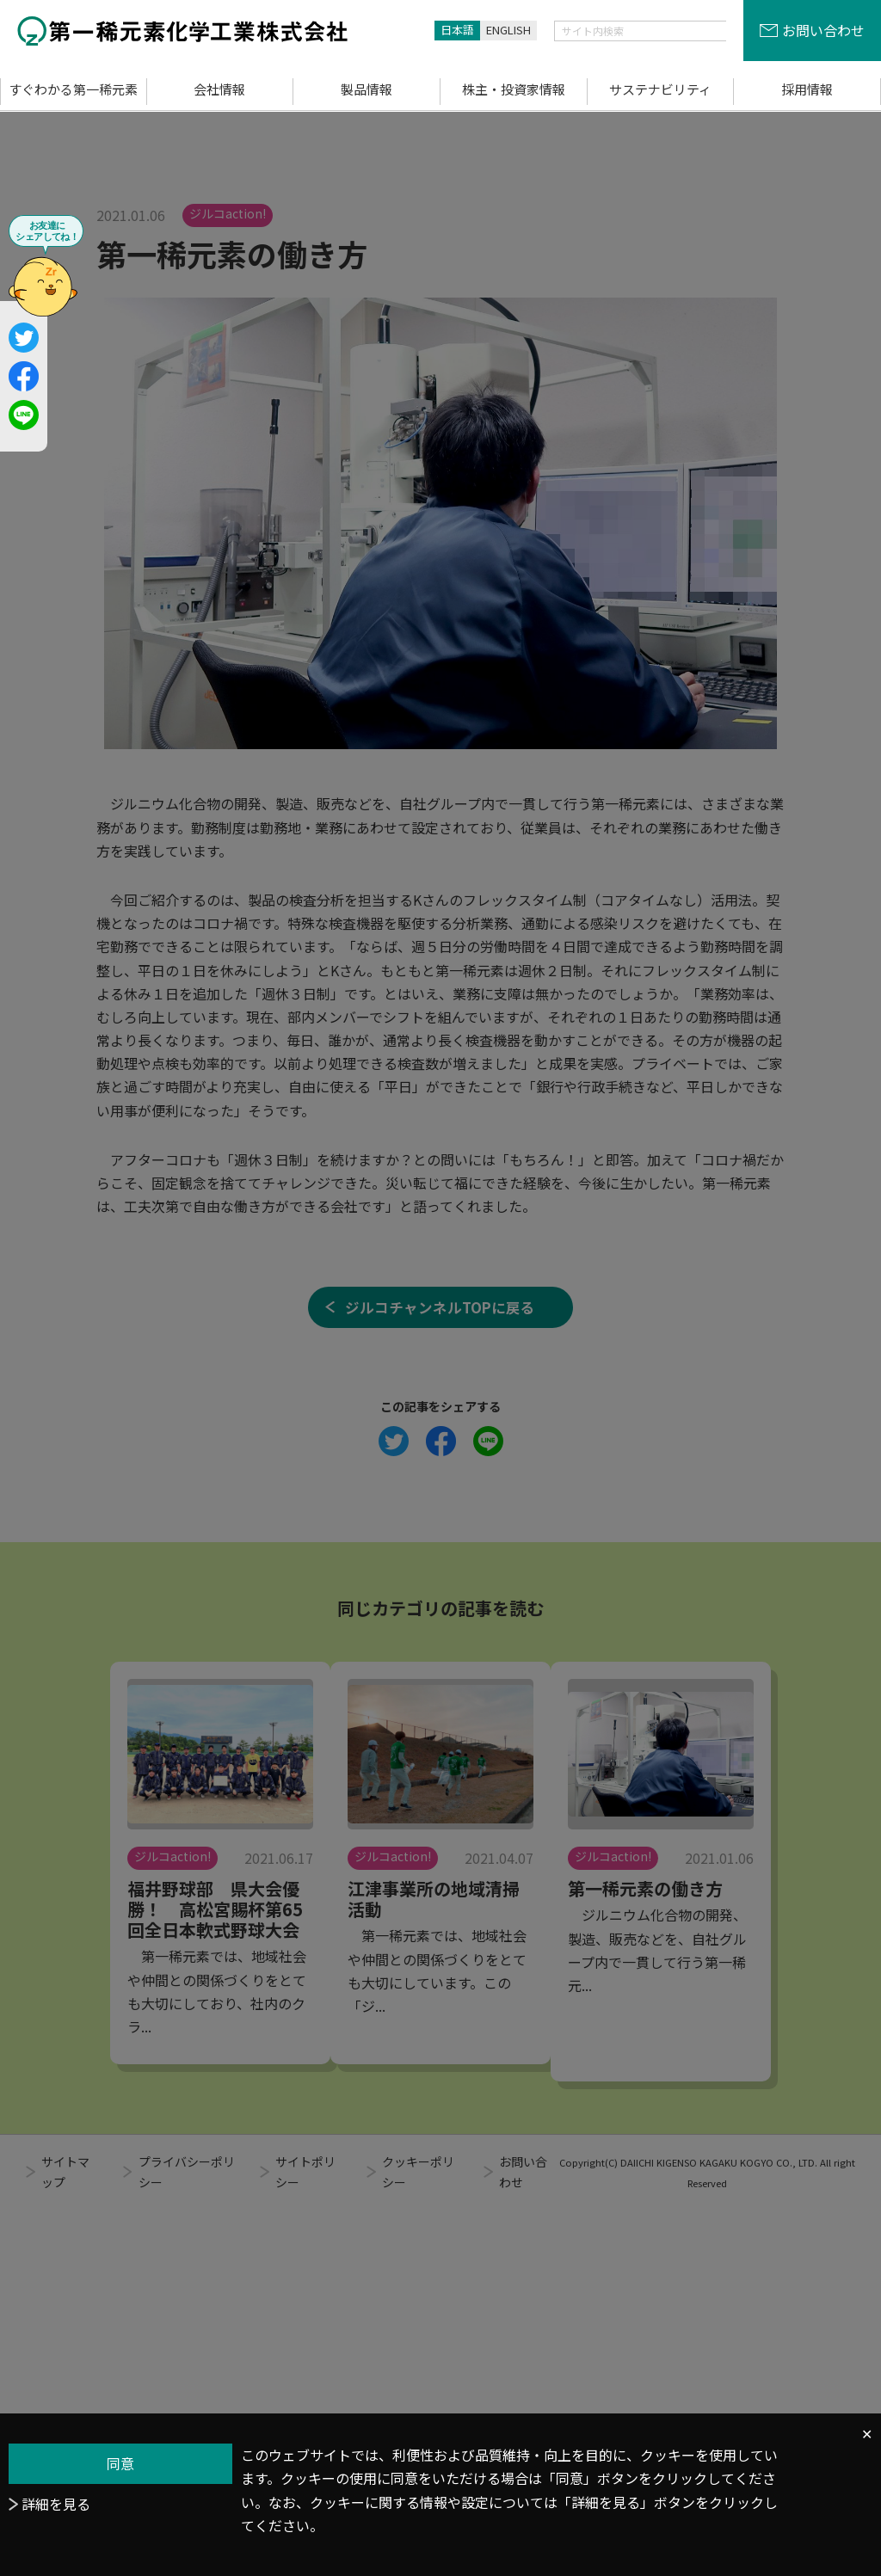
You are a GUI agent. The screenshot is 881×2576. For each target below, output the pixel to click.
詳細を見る (56, 2503)
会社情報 (219, 89)
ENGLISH (508, 30)
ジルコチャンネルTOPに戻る (441, 1454)
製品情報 (366, 89)
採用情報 (807, 89)
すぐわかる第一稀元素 (73, 89)
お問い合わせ (823, 30)
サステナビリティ (660, 89)
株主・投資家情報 (513, 89)
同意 (120, 2463)
